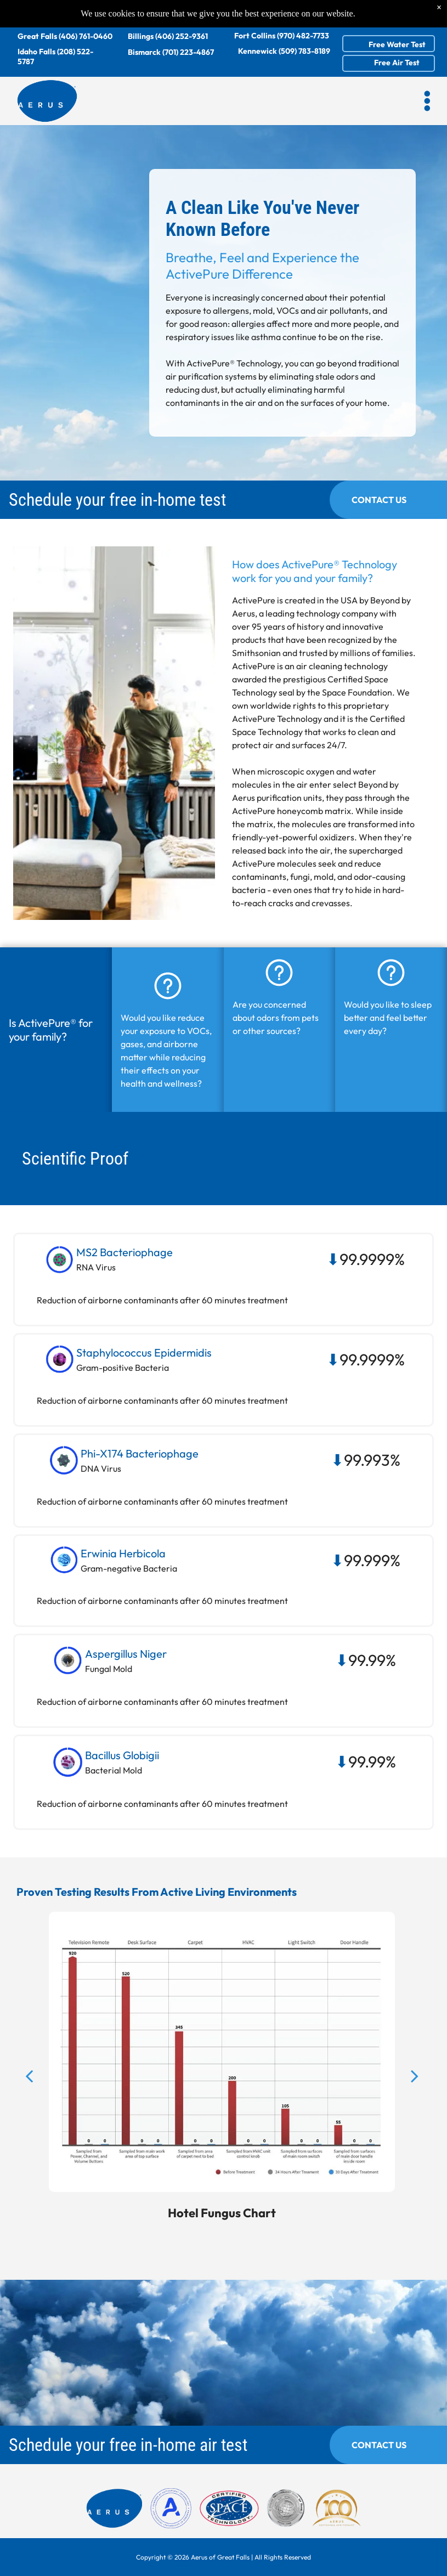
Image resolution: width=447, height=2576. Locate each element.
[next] (414, 2110)
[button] (427, 101)
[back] (29, 2110)
